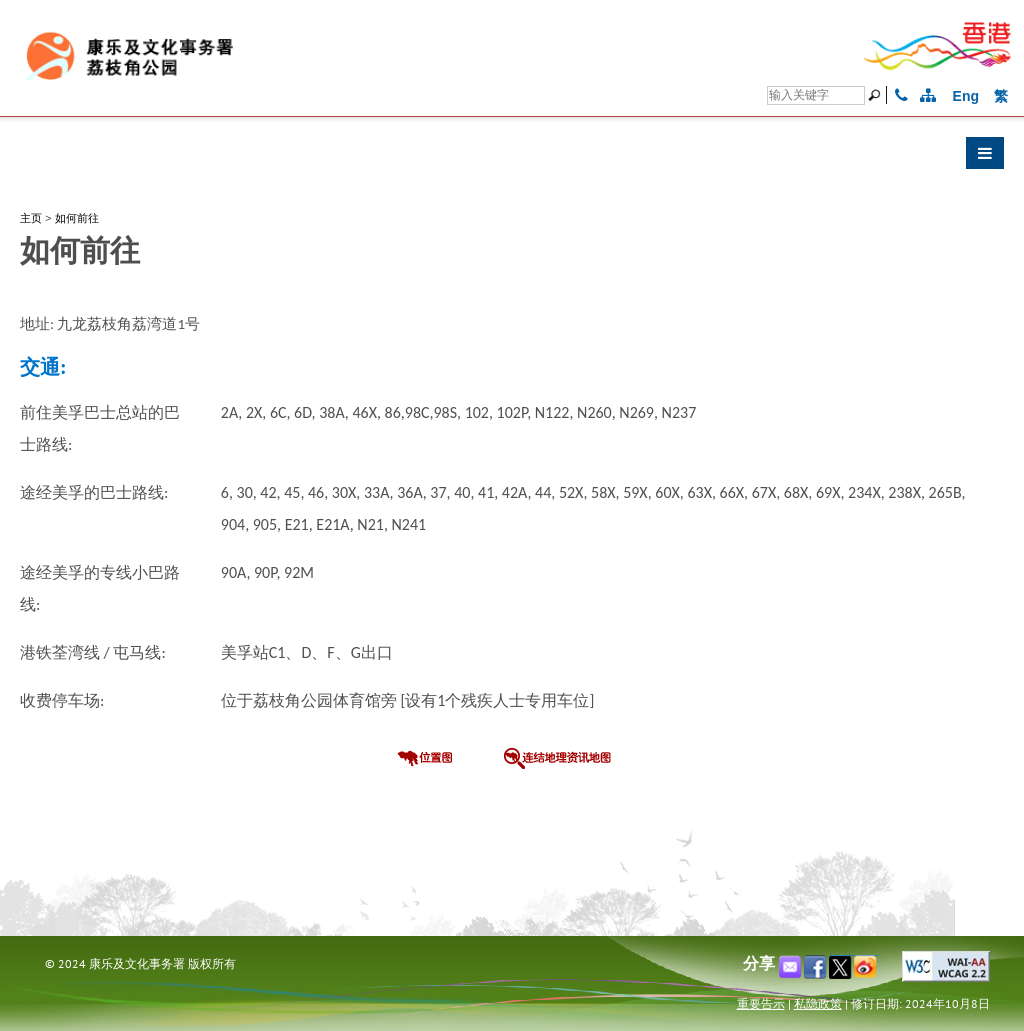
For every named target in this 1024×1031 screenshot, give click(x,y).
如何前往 (77, 218)
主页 (31, 218)
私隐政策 (818, 1003)
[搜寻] (816, 95)
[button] (512, 158)
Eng (966, 96)
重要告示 (761, 1003)
